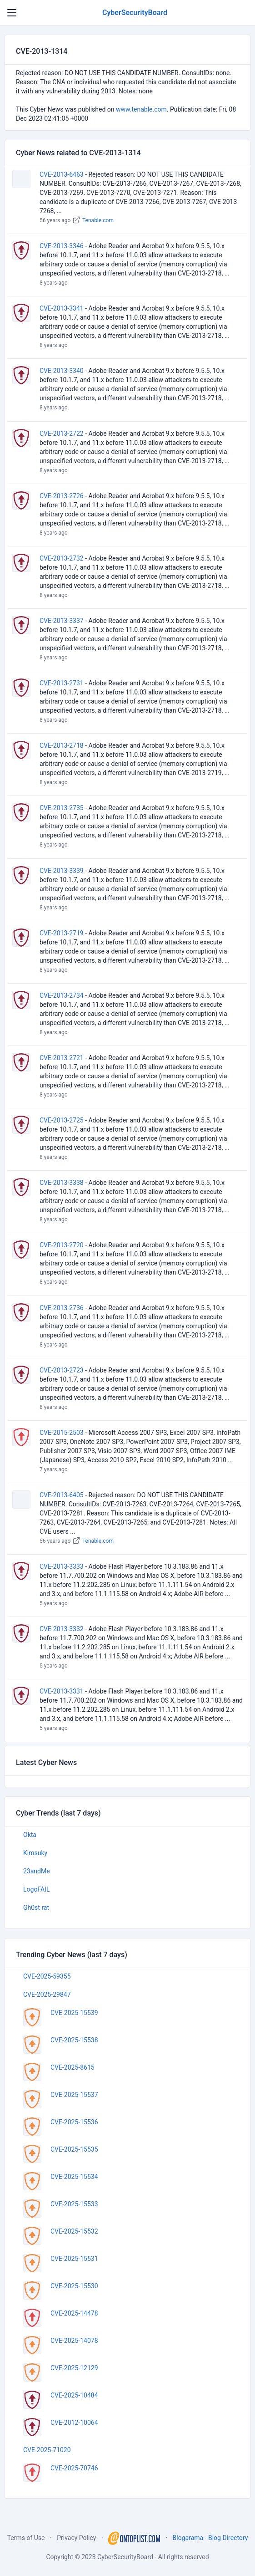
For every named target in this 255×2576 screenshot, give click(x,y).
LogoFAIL (36, 1889)
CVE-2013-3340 (62, 370)
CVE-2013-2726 (62, 496)
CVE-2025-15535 (74, 2149)
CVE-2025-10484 (74, 2395)
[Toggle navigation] (12, 12)
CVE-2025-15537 (74, 2094)
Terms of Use (26, 2537)
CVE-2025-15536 (74, 2122)
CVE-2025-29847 (47, 1994)
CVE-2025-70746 (74, 2468)
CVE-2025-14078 (74, 2340)
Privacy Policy (76, 2537)
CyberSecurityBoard (134, 12)
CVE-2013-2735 (62, 807)
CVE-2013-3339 (62, 870)
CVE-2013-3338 (62, 1182)
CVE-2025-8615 (72, 2067)
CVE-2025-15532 (74, 2231)
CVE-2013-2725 (62, 1120)
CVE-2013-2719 (62, 933)
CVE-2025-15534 (74, 2176)
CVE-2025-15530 (74, 2286)
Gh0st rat (36, 1907)
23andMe (36, 1871)
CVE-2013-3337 (62, 620)
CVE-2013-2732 (62, 558)
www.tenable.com (141, 109)
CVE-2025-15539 (74, 2012)
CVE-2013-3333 (62, 1566)
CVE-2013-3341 (62, 308)
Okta (29, 1834)
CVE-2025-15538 (74, 2040)
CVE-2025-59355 (47, 1976)
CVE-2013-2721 (62, 1057)
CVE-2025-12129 (74, 2368)
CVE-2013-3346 (62, 246)
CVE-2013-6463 (62, 174)
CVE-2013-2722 (62, 433)
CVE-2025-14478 (74, 2313)
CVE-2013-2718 (62, 745)
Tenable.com (98, 220)
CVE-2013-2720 (62, 1245)
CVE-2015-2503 (62, 1432)
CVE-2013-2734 (62, 995)
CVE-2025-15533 (74, 2204)
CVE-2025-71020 (47, 2450)
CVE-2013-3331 (62, 1691)
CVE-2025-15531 (74, 2258)
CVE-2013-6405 (62, 1495)
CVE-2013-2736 (62, 1307)
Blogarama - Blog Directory (210, 2537)
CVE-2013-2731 (62, 683)
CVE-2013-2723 (62, 1370)
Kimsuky (35, 1853)
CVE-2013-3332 (62, 1628)
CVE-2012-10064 (74, 2422)
